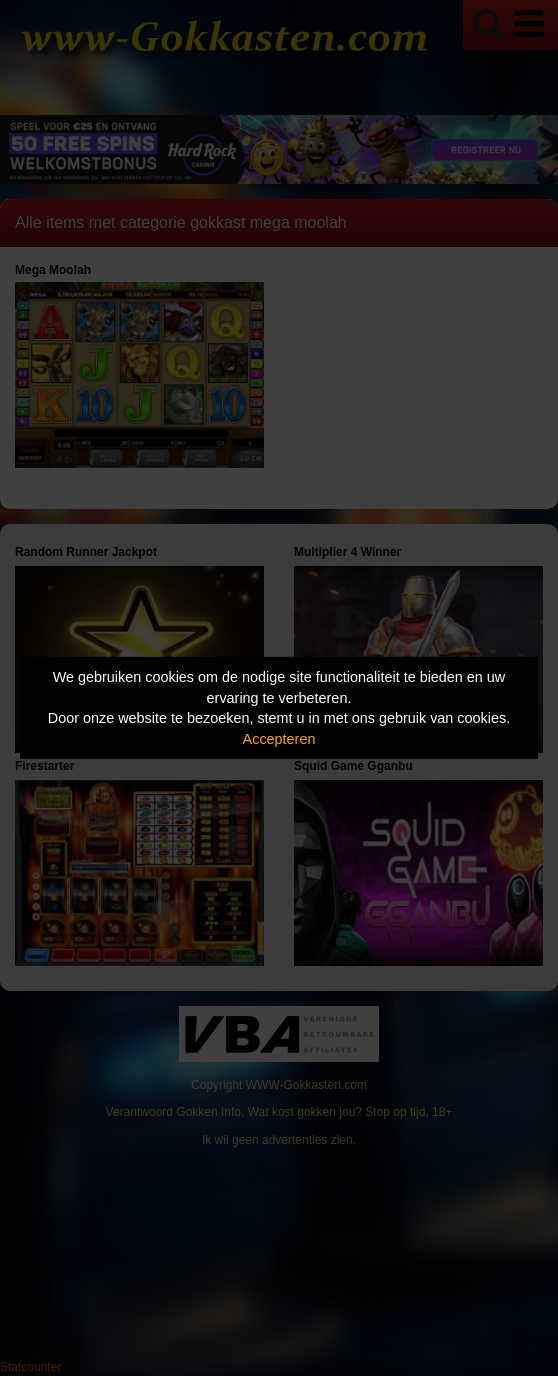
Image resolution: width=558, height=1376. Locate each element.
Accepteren (279, 739)
